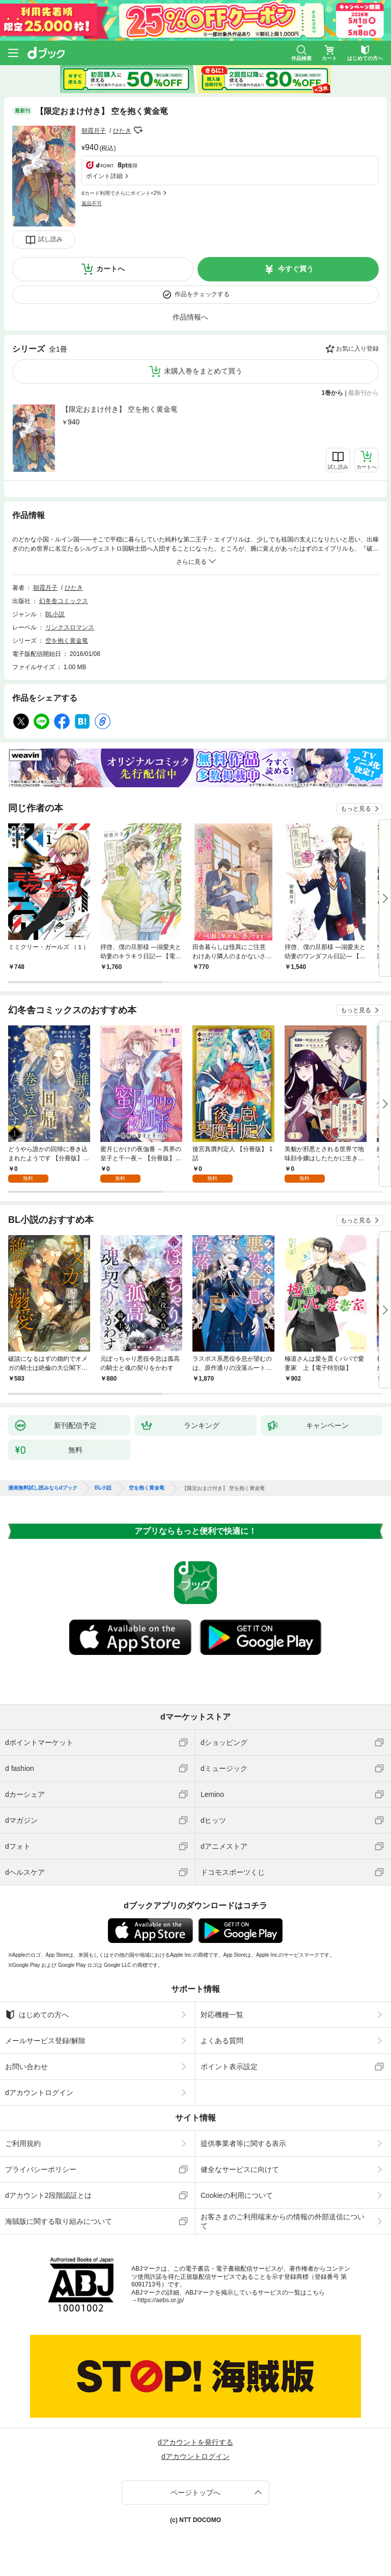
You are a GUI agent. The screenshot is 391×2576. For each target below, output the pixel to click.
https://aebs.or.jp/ (160, 2300)
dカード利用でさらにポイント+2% (121, 193)
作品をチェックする (202, 294)
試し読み (50, 239)
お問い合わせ (26, 2067)
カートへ (110, 269)
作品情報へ (190, 317)
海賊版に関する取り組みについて (58, 2221)
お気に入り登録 (357, 348)
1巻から (333, 393)
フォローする (138, 130)
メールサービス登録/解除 (45, 2041)
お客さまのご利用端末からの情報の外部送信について (283, 2221)
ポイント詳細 (104, 176)
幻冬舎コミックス (63, 601)
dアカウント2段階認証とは (48, 2195)
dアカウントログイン (39, 2092)
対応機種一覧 (222, 2015)
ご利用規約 (23, 2143)
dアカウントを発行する (195, 2442)
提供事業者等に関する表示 (243, 2143)
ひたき (122, 130)
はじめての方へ (37, 2015)
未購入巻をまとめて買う (203, 371)
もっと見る (356, 808)
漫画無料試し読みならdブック (42, 1488)
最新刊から (363, 393)
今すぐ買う (296, 269)
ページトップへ (195, 2492)
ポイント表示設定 (229, 2067)
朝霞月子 (93, 130)
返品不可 (91, 203)
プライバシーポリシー (40, 2169)
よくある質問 (222, 2041)
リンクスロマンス (69, 627)
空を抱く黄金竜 (66, 640)
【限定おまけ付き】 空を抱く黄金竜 (120, 409)
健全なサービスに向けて (240, 2169)
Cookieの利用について (237, 2195)
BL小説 (55, 614)
